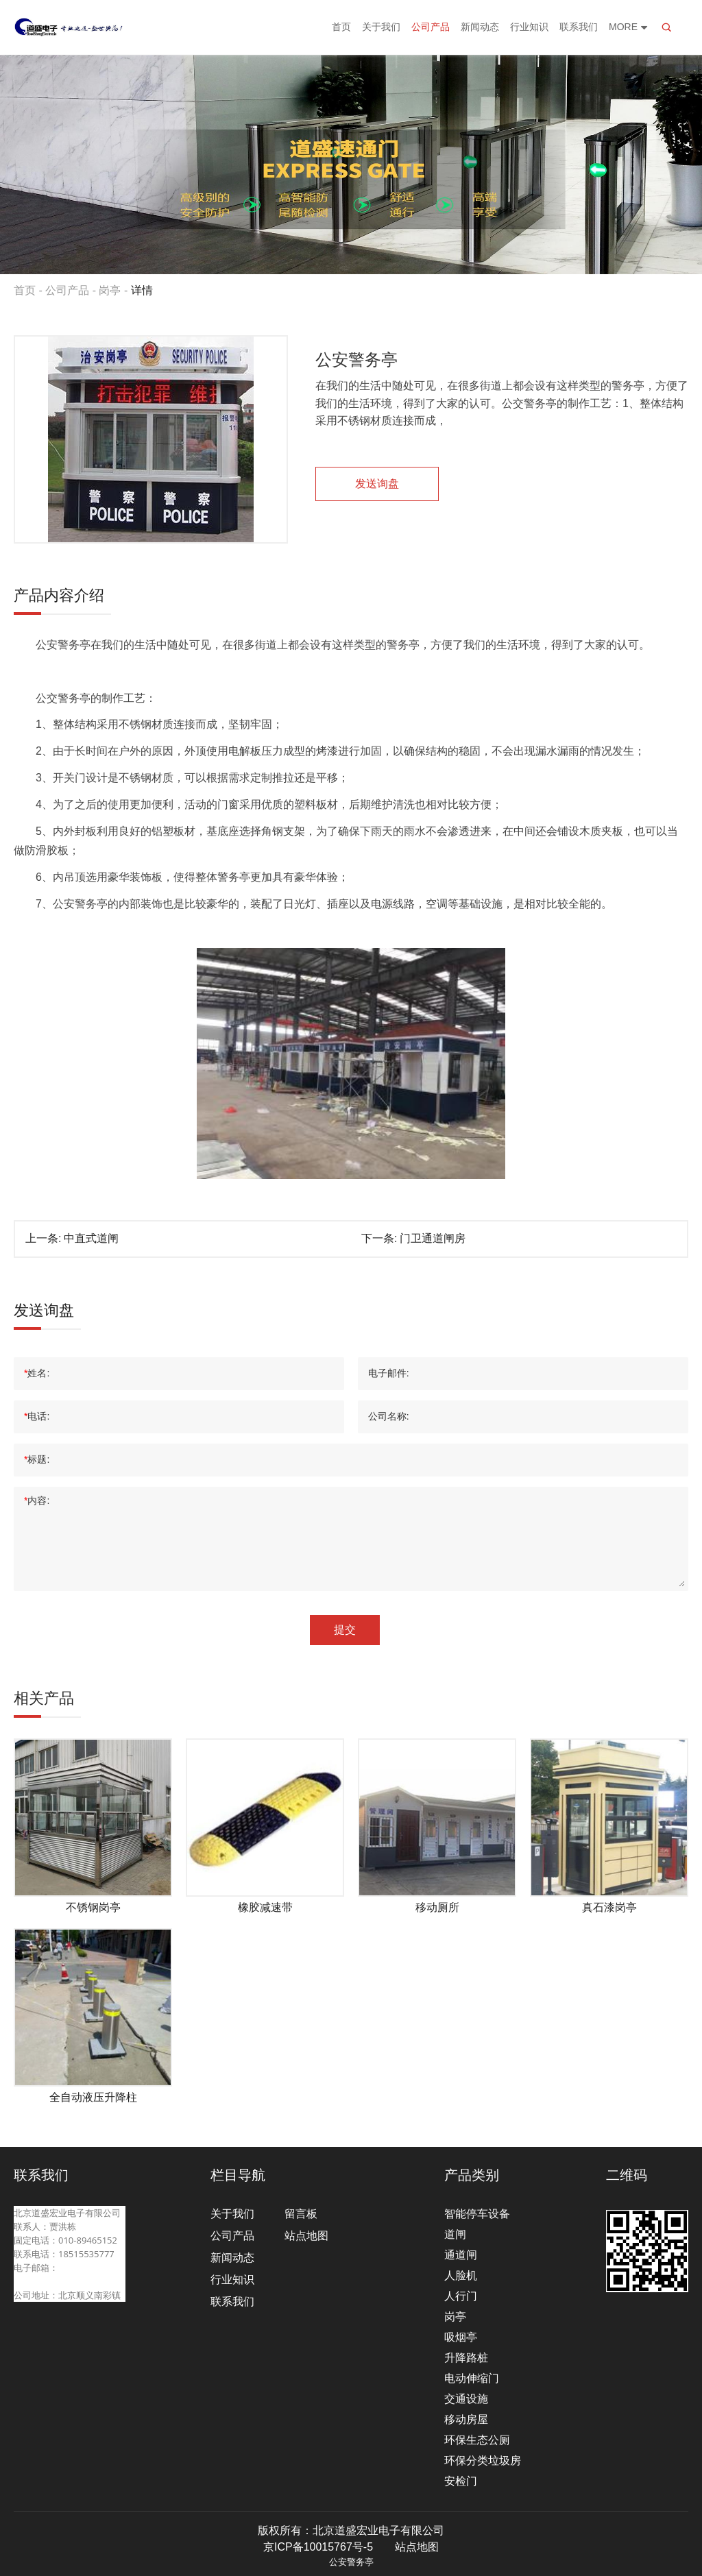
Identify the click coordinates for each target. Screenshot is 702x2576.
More (629, 27)
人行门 (460, 2296)
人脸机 (460, 2275)
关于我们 (381, 27)
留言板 (301, 2214)
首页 (341, 27)
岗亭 (110, 290)
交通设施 (466, 2399)
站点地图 (306, 2235)
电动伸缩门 (471, 2378)
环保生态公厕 (477, 2440)
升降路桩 (466, 2358)
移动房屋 (466, 2419)
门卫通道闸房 (432, 1238)
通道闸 (460, 2255)
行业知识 (529, 27)
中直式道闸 (91, 1238)
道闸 (455, 2234)
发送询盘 (377, 483)
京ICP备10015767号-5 (318, 2547)
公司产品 (430, 27)
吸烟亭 (460, 2337)
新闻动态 (480, 27)
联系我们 (578, 27)
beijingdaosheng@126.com (69, 2281)
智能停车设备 (477, 2214)
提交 (345, 1630)
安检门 (460, 2481)
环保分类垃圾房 (482, 2460)
